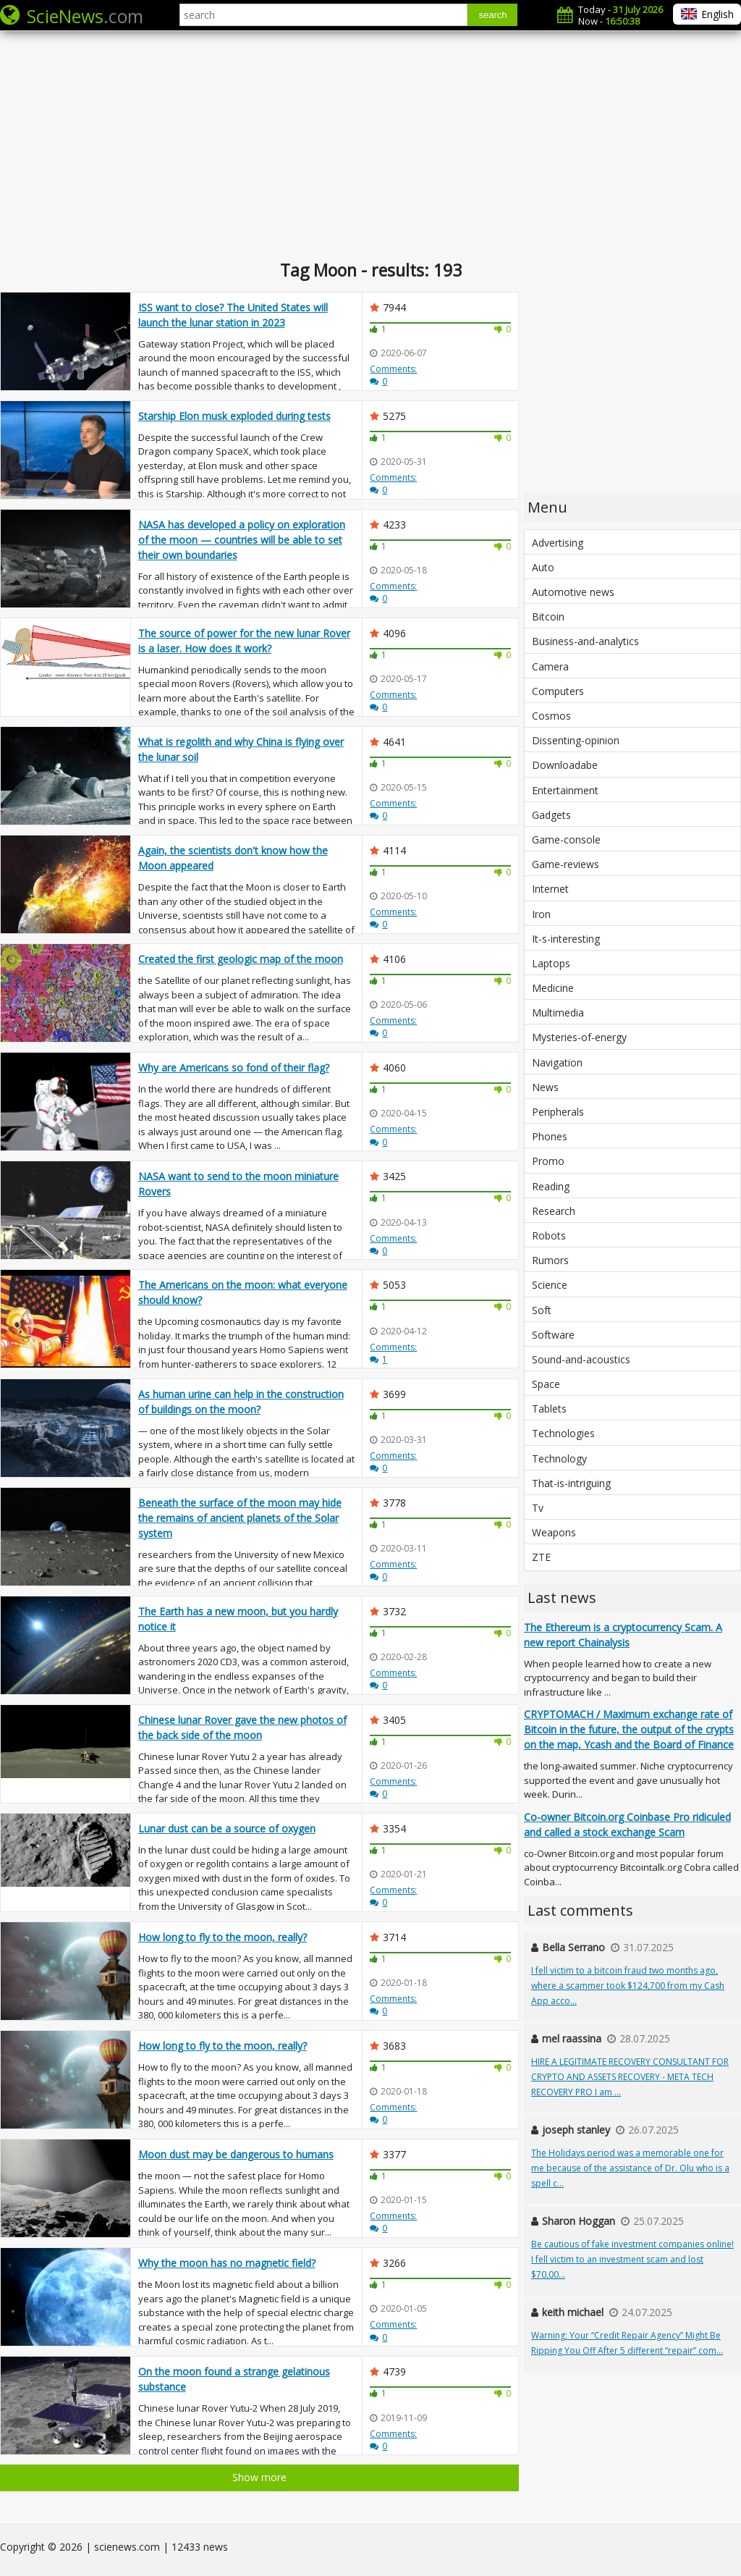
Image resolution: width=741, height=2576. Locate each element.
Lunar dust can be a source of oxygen (227, 1828)
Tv (537, 1508)
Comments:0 (393, 375)
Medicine (553, 988)
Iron (541, 914)
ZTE (541, 1557)
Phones (549, 1136)
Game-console (566, 839)
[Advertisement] (370, 144)
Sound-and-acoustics (581, 1359)
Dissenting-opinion (575, 740)
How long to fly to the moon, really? (222, 1937)
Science (549, 1285)
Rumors (550, 1260)
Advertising (557, 543)
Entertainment (565, 790)
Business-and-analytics (585, 641)
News (545, 1087)
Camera (550, 666)
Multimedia (558, 1012)
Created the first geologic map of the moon (240, 959)
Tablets (549, 1408)
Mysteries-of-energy (579, 1037)
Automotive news (573, 592)
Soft (541, 1310)
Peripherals (558, 1112)
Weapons (554, 1532)
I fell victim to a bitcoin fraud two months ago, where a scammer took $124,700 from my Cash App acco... (627, 1985)
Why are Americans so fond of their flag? (233, 1067)
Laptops (551, 963)
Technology (559, 1458)
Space (546, 1384)
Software (553, 1335)
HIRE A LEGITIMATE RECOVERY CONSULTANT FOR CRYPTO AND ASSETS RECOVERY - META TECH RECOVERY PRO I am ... (630, 2076)
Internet (550, 889)
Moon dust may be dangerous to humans (236, 2154)
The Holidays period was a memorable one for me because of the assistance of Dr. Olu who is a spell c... (630, 2168)
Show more (259, 2477)
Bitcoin (548, 616)
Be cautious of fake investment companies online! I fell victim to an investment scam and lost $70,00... (632, 2259)
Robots (549, 1235)
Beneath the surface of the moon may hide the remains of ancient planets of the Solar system (240, 1518)
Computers (558, 691)
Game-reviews (565, 864)
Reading (550, 1186)
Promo (548, 1161)
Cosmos (551, 716)
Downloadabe (565, 765)
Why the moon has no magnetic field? (227, 2263)
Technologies (563, 1433)
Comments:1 (393, 1353)
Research (553, 1211)
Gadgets (551, 815)
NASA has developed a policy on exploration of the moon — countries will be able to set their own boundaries (241, 540)
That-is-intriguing (571, 1483)
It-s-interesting (566, 939)
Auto (543, 567)
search (492, 14)
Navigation (557, 1062)
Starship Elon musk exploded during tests (234, 416)
